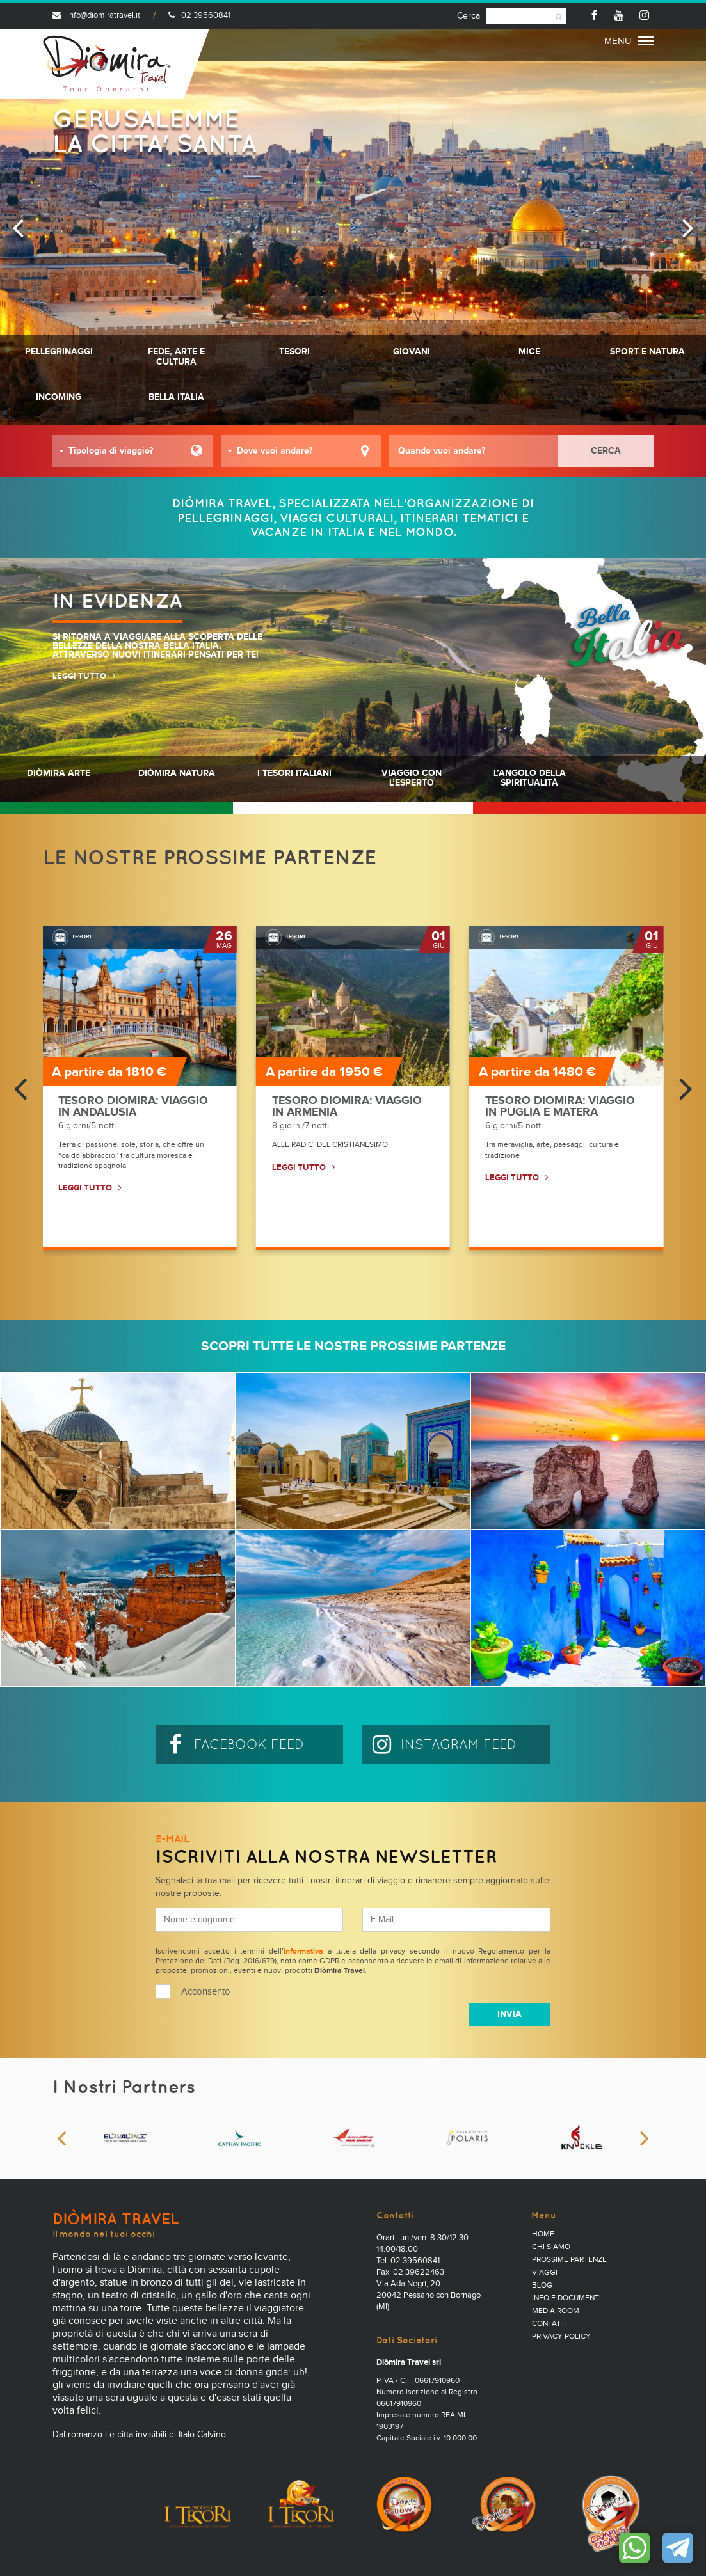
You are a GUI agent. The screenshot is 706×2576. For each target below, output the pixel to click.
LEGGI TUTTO (79, 676)
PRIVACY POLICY (561, 2337)
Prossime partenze (569, 2260)
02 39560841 (199, 16)
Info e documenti (566, 2298)
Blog (542, 2285)
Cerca (468, 16)
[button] (132, 451)
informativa (303, 1952)
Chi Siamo (551, 2247)
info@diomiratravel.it (96, 16)
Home (543, 2234)
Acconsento (205, 1991)
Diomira (107, 64)
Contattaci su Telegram (677, 2548)
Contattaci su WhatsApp (634, 2548)
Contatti (549, 2324)
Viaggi (545, 2273)
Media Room (555, 2311)
